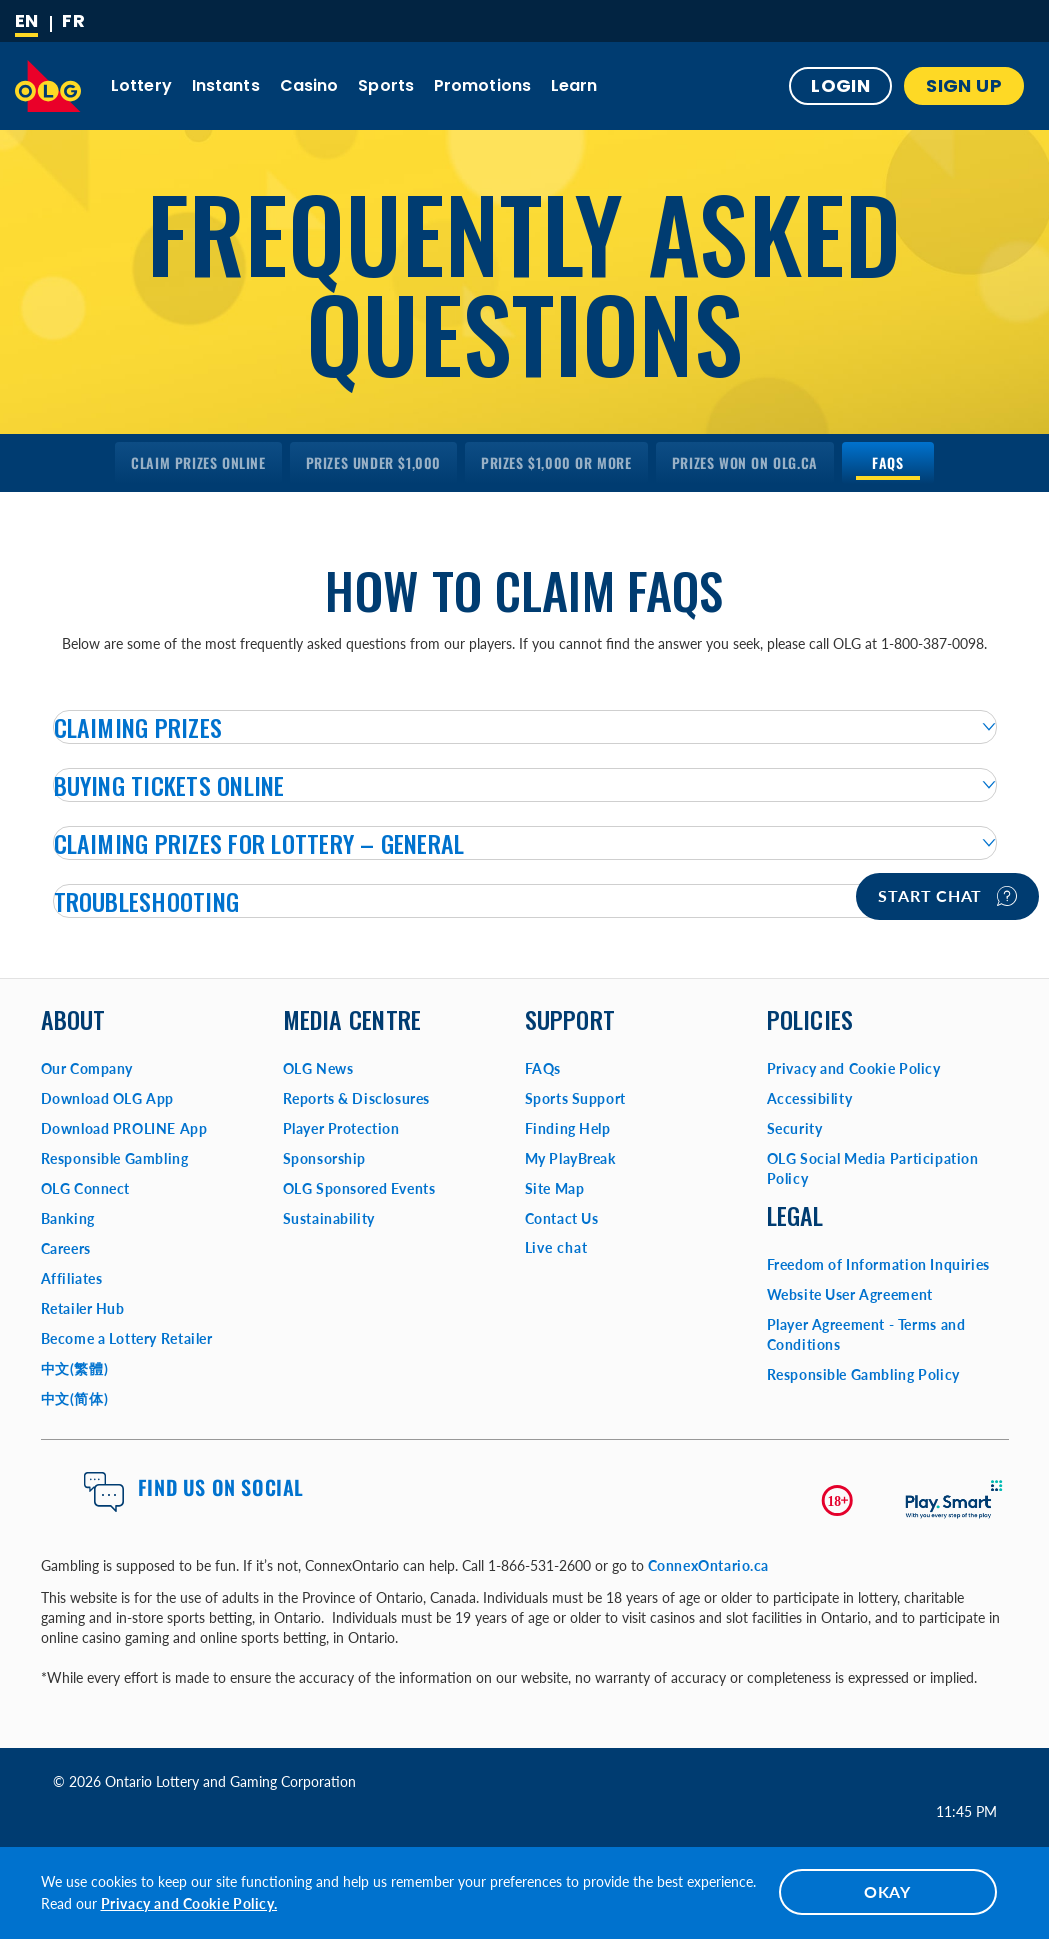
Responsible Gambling (115, 1158)
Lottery (141, 85)
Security (795, 1128)
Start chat (947, 896)
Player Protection (341, 1128)
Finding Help (568, 1128)
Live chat (556, 1247)
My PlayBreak (570, 1158)
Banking (68, 1218)
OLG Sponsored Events (359, 1188)
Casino (309, 85)
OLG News (318, 1068)
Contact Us (562, 1218)
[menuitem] (198, 463)
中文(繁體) (75, 1368)
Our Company (87, 1068)
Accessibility (810, 1098)
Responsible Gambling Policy (863, 1374)
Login (840, 85)
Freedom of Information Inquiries (878, 1264)
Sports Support (575, 1098)
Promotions (482, 85)
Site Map (555, 1188)
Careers (66, 1248)
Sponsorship (325, 1158)
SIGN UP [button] (964, 85)
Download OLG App (108, 1098)
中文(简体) (75, 1398)
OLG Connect (86, 1188)
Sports (386, 85)
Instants (226, 85)
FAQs (543, 1068)
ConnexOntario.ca (709, 1565)
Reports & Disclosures (357, 1098)
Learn (574, 85)
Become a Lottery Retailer (127, 1338)
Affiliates (72, 1278)
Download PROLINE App (124, 1128)
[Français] (73, 21)
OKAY (887, 1891)
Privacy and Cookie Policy (854, 1068)
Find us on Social (221, 1487)
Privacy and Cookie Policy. (189, 1903)
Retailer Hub (83, 1308)
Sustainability (329, 1218)
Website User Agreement (850, 1294)
